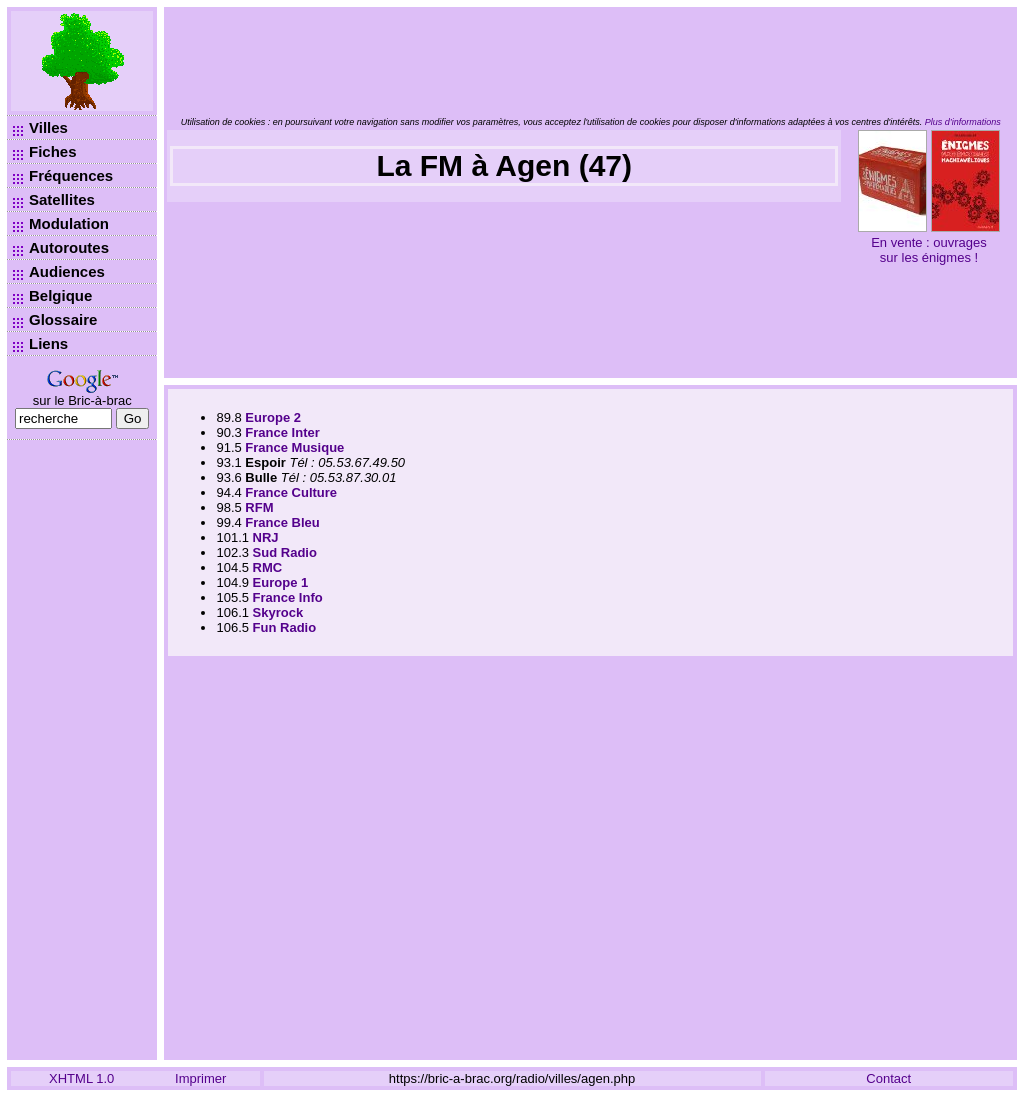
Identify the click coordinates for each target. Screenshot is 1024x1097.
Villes (48, 127)
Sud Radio (285, 552)
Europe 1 (281, 582)
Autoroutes (69, 247)
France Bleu (282, 522)
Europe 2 (273, 417)
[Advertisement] (82, 750)
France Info (288, 597)
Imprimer (200, 1078)
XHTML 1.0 (81, 1078)
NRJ (266, 537)
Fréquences (71, 175)
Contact (888, 1078)
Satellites (62, 199)
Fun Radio (285, 627)
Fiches (53, 151)
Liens (48, 343)
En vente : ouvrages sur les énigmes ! (929, 250)
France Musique (294, 447)
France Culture (291, 492)
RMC (268, 567)
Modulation (69, 223)
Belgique (60, 295)
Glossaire (63, 319)
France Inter (282, 432)
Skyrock (278, 612)
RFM (259, 507)
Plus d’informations (963, 122)
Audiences (67, 271)
